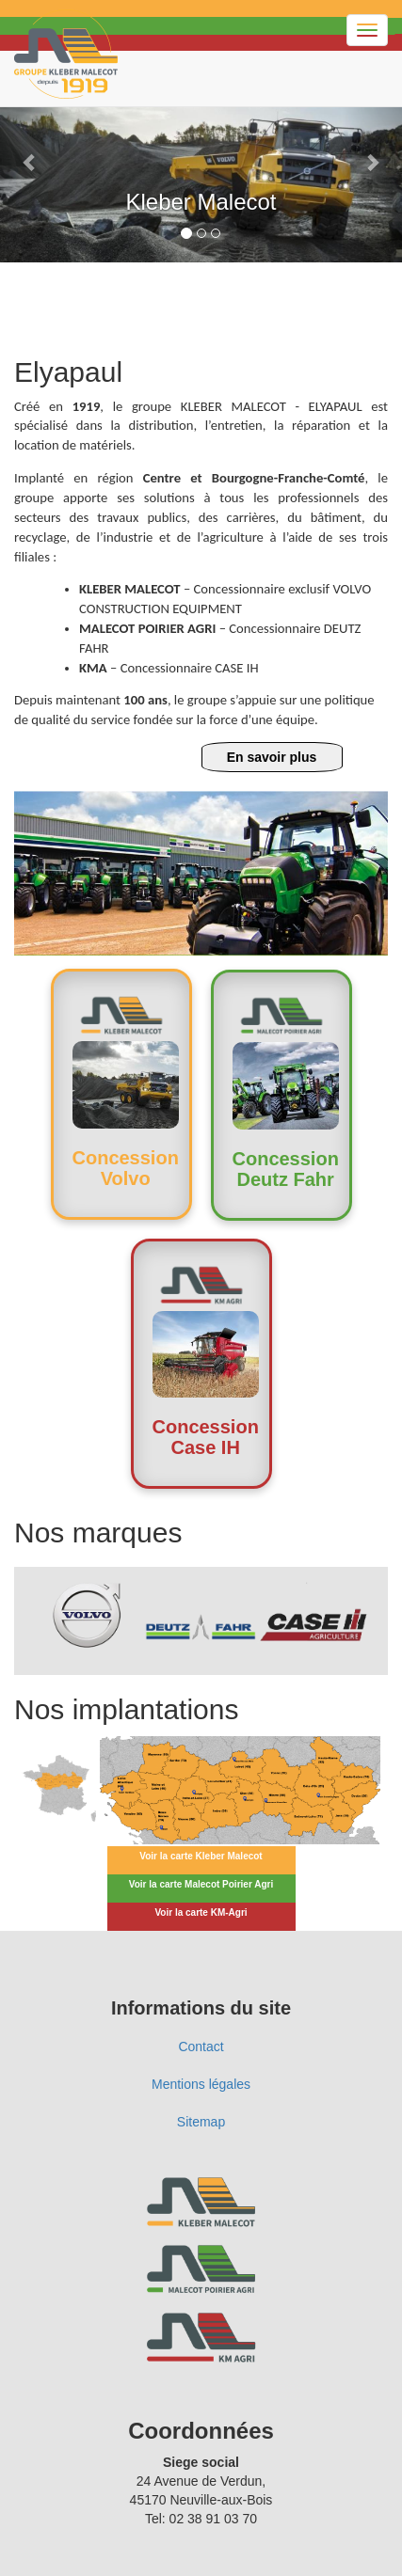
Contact (200, 2046)
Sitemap (201, 2121)
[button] (30, 161)
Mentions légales (201, 2084)
